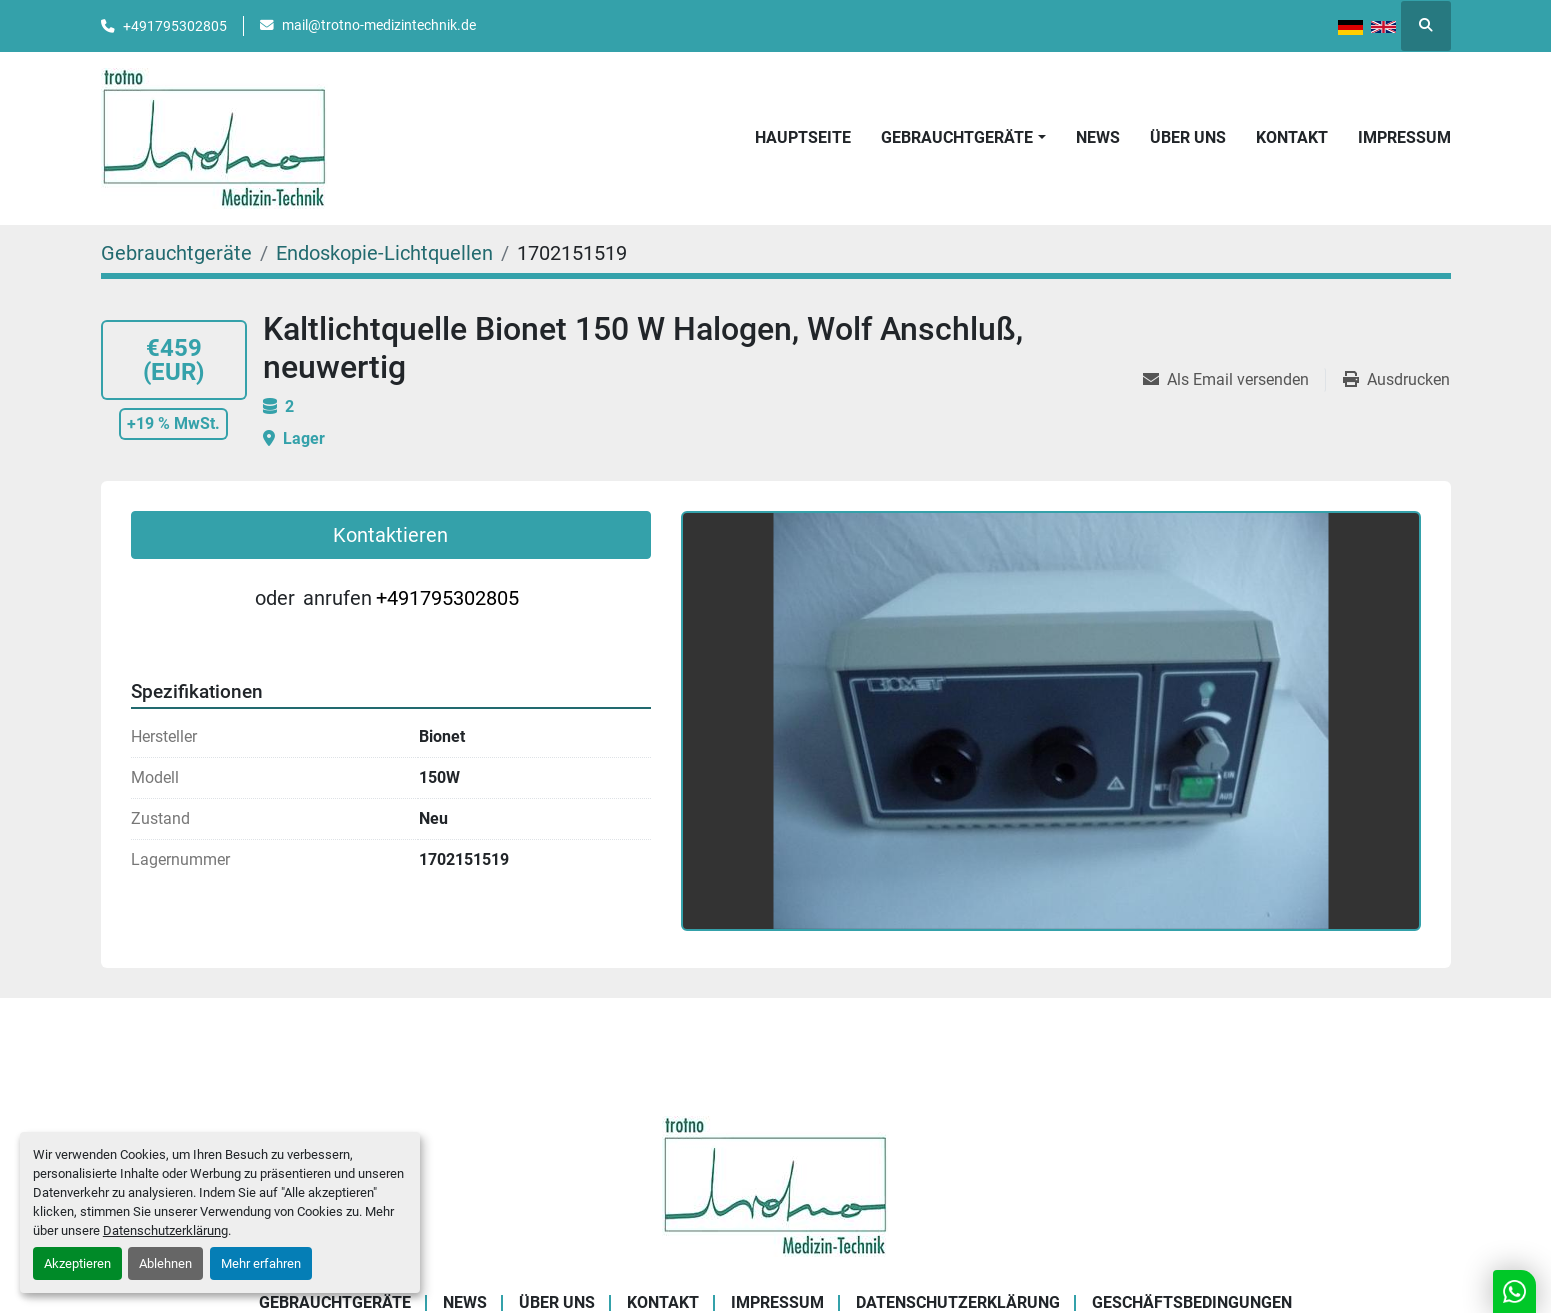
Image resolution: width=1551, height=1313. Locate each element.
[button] (963, 138)
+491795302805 (175, 26)
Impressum (1404, 137)
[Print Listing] (1396, 380)
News (1098, 137)
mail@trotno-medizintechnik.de (379, 25)
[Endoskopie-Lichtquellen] (384, 253)
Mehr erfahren (261, 1263)
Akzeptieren (77, 1263)
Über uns (1188, 137)
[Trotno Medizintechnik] (775, 1185)
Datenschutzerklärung (165, 1230)
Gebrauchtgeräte (957, 137)
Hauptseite (803, 137)
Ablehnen (165, 1263)
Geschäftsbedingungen (1192, 1302)
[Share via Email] (1234, 380)
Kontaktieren (390, 535)
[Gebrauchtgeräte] (176, 253)
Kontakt (1292, 137)
